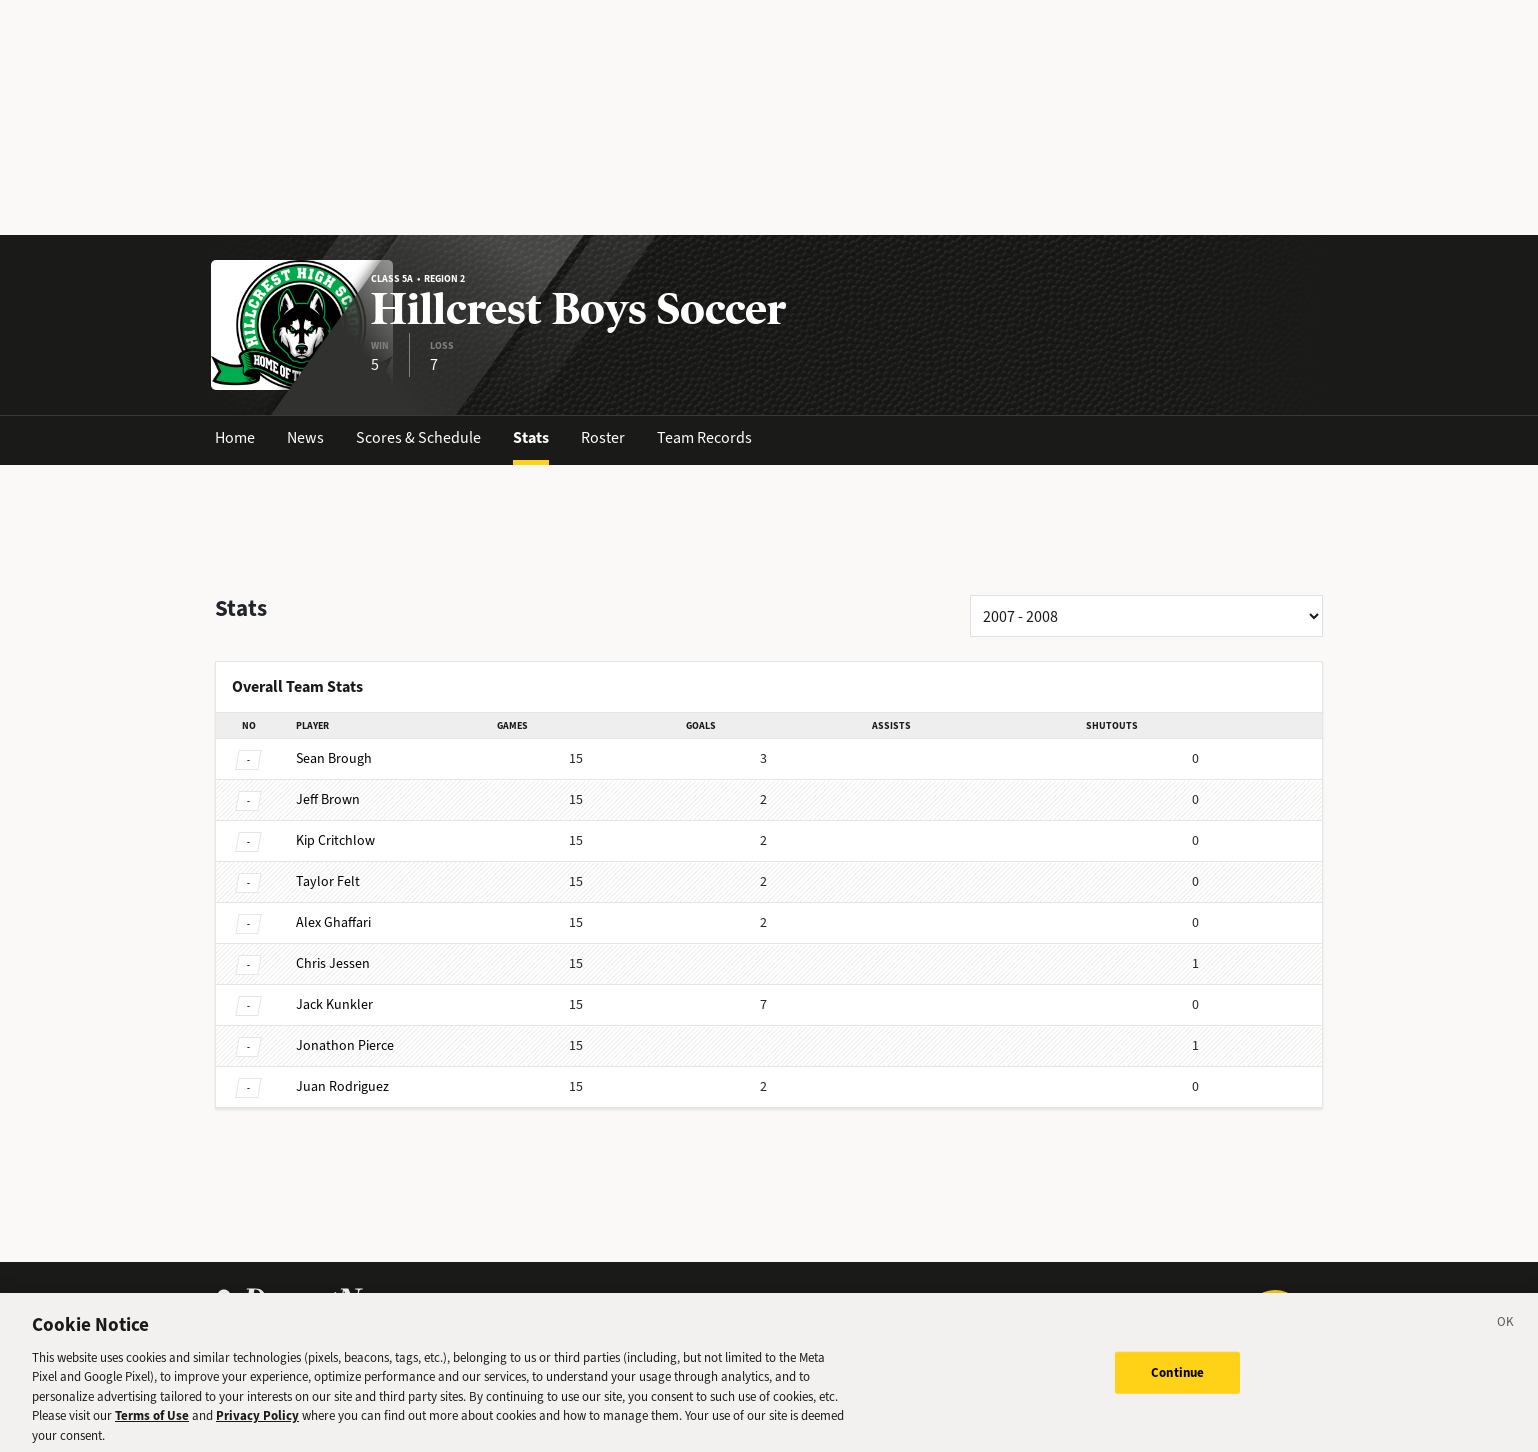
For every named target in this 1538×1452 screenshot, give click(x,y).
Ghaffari (333, 922)
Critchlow (335, 840)
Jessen (333, 963)
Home (235, 437)
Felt (328, 881)
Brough (334, 758)
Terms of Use (152, 1424)
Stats (531, 437)
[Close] (1506, 1333)
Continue (1177, 1380)
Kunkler (334, 1004)
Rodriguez (342, 1086)
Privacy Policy (257, 1424)
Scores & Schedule (418, 437)
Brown (328, 799)
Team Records (704, 437)
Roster (603, 437)
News (305, 437)
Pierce (345, 1045)
